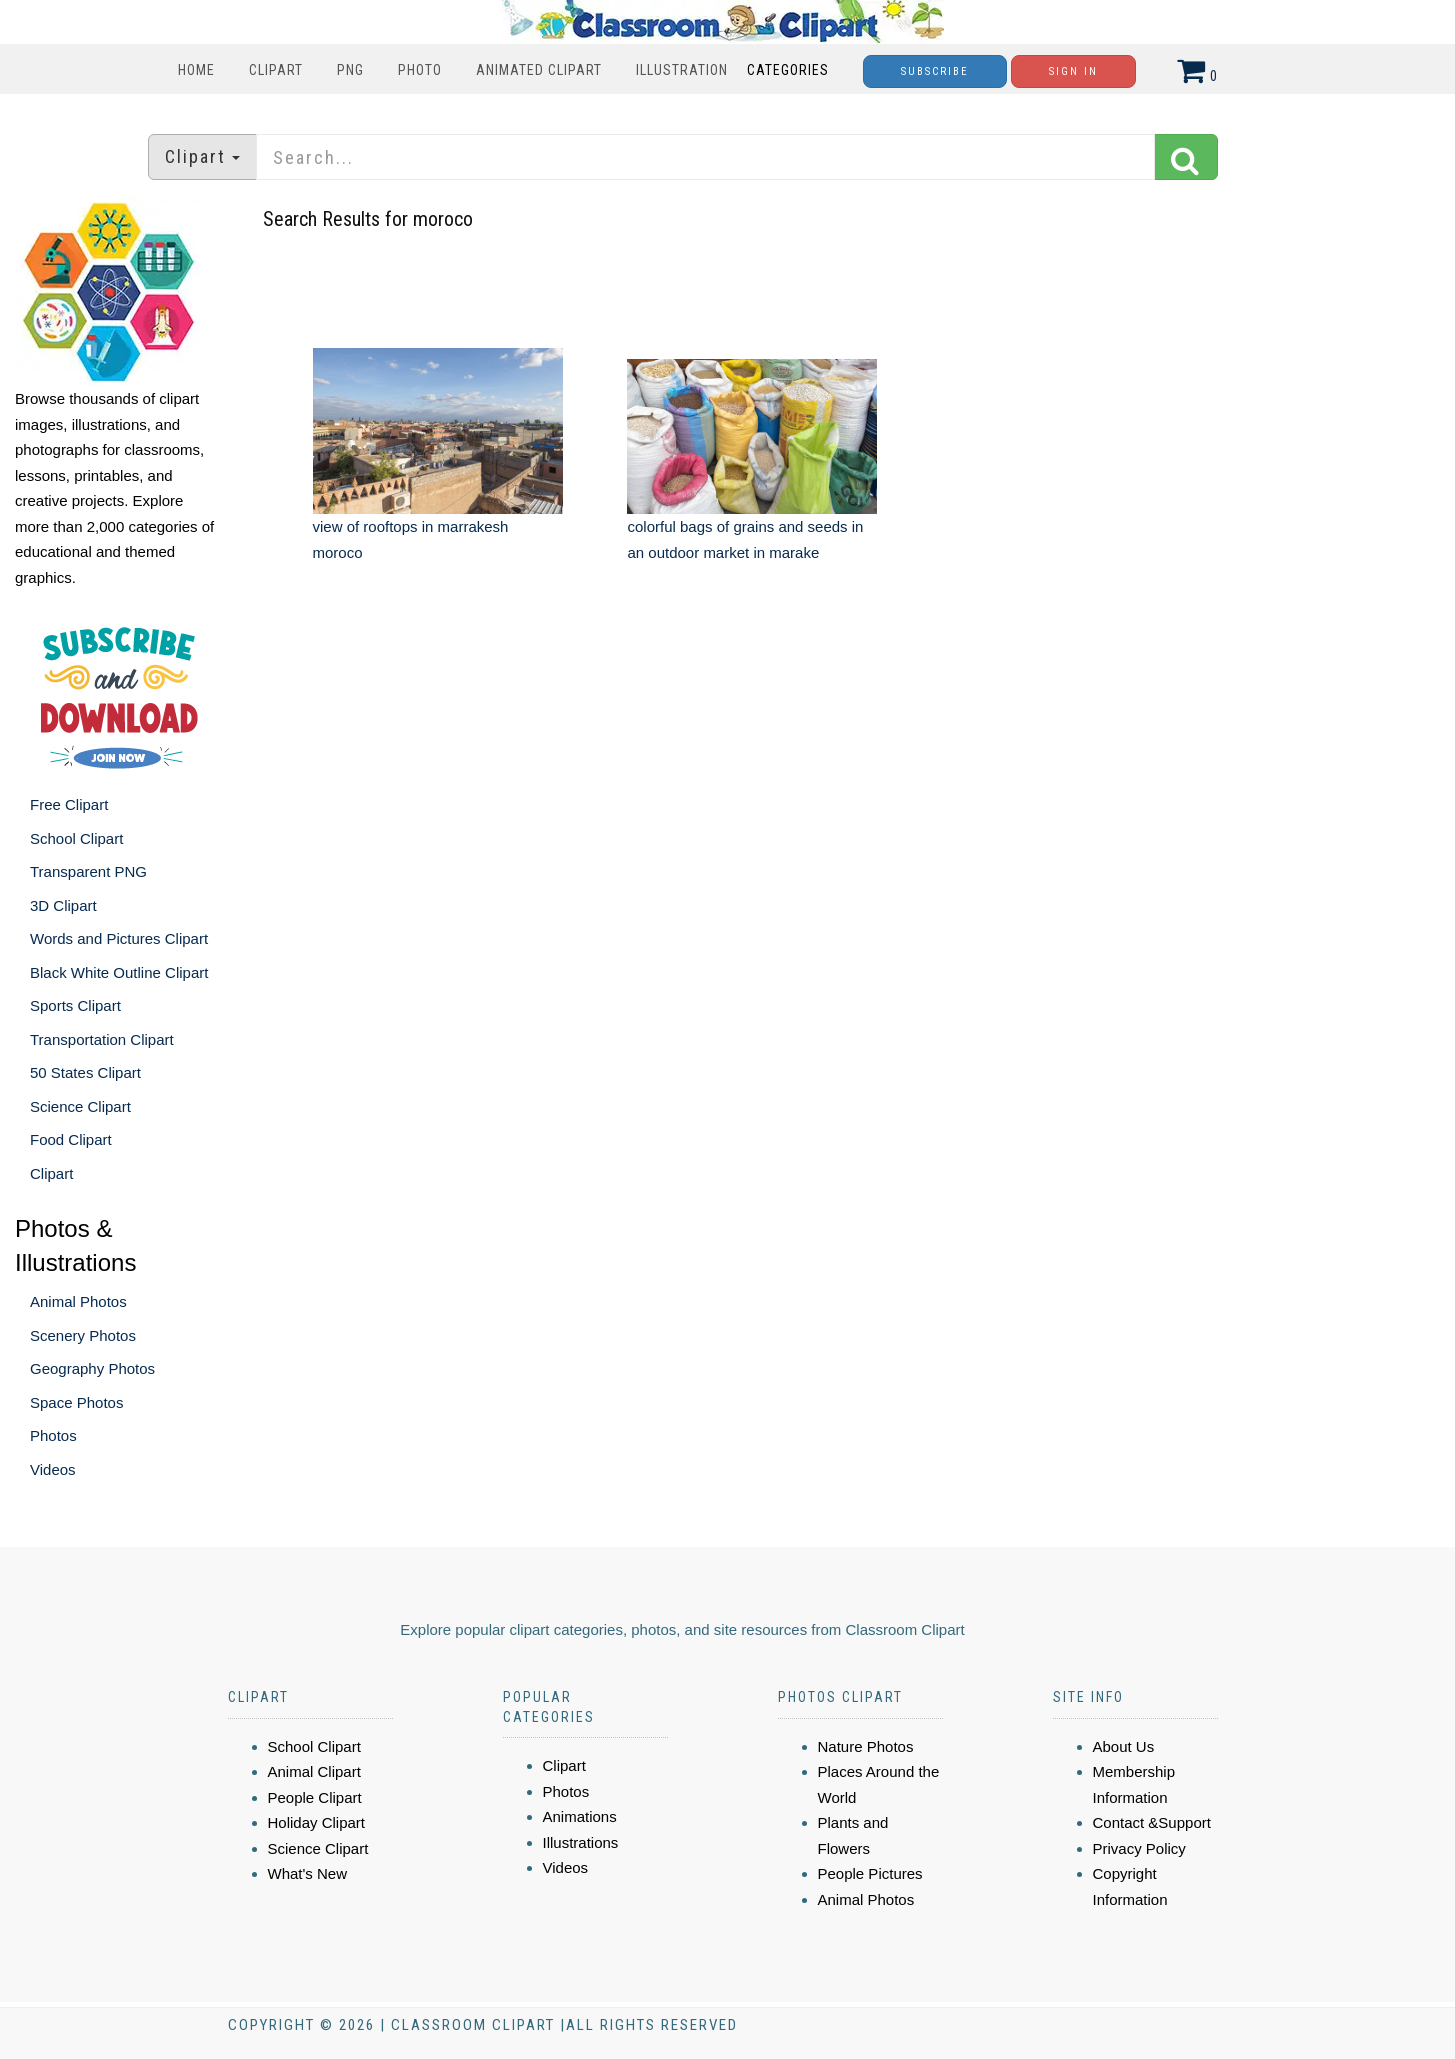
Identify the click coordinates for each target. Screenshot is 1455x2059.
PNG (350, 70)
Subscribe (935, 71)
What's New (308, 1873)
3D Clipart (63, 905)
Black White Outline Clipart (119, 972)
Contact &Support (1152, 1822)
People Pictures (870, 1873)
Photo (420, 70)
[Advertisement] (730, 755)
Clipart (276, 70)
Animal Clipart (314, 1771)
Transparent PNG (88, 871)
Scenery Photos (83, 1335)
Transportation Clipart (102, 1039)
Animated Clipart (539, 70)
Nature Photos (866, 1746)
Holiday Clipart (317, 1822)
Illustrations (581, 1842)
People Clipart (315, 1797)
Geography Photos (92, 1368)
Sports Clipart (75, 1005)
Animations (580, 1816)
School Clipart (76, 838)
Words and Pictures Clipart (119, 938)
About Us (1124, 1746)
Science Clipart (80, 1106)
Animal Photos (78, 1301)
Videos (53, 1469)
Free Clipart (69, 804)
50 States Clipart (85, 1072)
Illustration (682, 70)
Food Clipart (71, 1139)
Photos (53, 1435)
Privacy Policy (1139, 1848)
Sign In (1073, 71)
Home (196, 70)
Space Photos (76, 1402)
